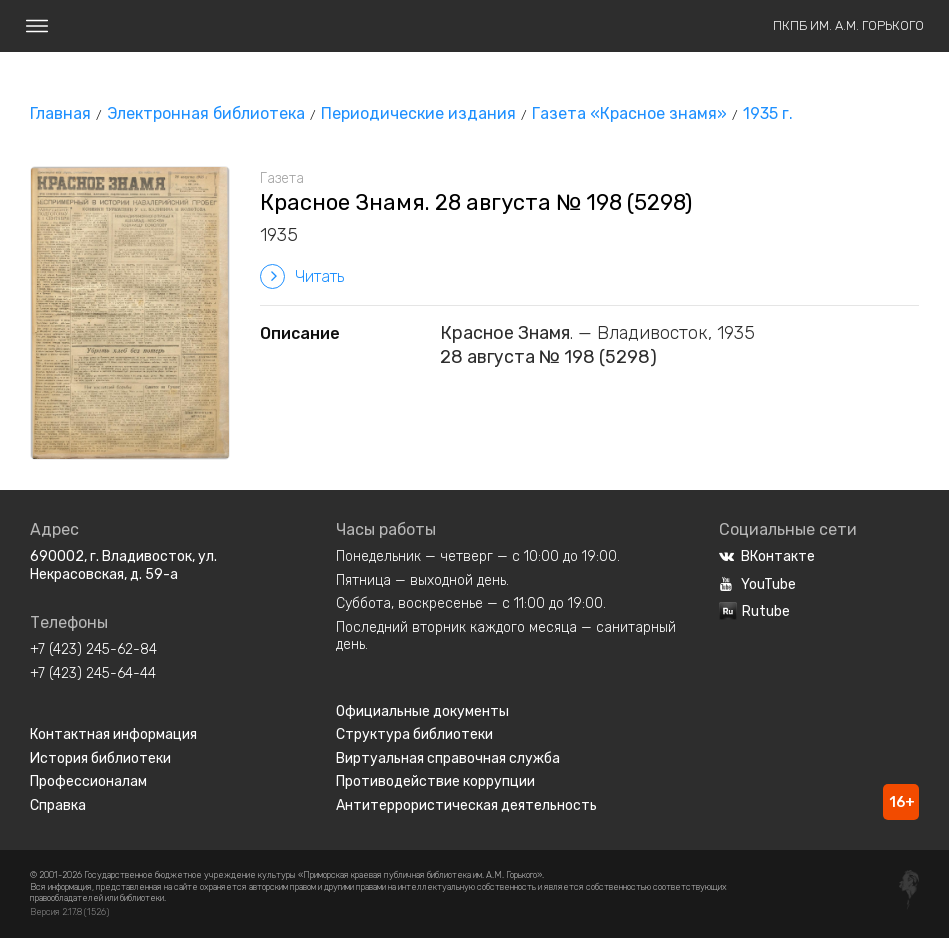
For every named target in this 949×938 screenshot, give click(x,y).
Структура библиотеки (414, 734)
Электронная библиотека (206, 113)
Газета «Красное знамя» (629, 113)
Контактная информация (113, 734)
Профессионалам (88, 781)
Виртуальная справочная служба (448, 758)
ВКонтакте (767, 556)
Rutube (754, 611)
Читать (302, 276)
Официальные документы (422, 711)
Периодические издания (418, 113)
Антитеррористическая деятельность (466, 805)
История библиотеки (100, 758)
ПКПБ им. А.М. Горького (848, 25)
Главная (60, 113)
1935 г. (768, 113)
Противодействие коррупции (435, 781)
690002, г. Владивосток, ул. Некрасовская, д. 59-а (123, 565)
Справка (58, 805)
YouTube (757, 584)
